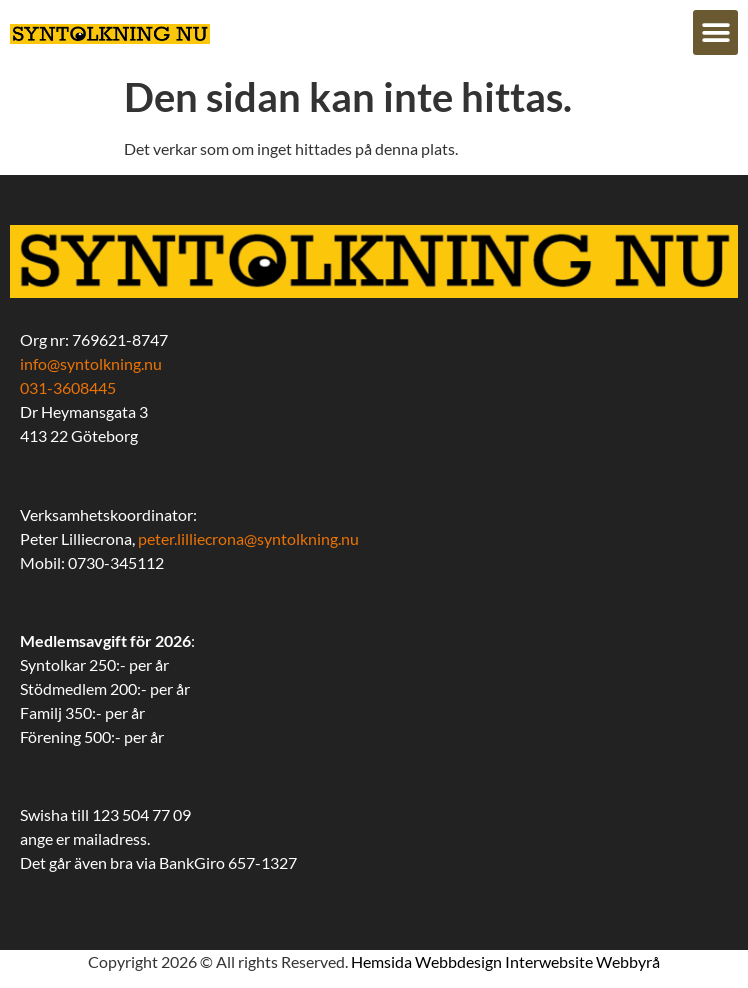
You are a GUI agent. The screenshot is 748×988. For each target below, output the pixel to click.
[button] (715, 32)
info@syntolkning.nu (91, 363)
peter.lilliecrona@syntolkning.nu (248, 538)
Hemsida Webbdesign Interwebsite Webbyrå (505, 961)
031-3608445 (68, 387)
